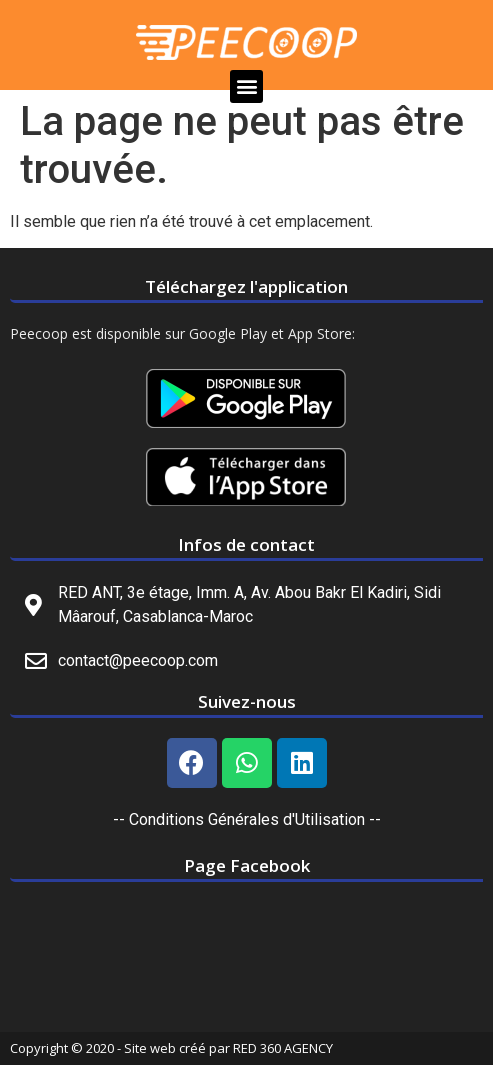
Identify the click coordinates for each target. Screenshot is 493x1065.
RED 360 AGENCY (283, 1048)
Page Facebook (247, 865)
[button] (246, 86)
